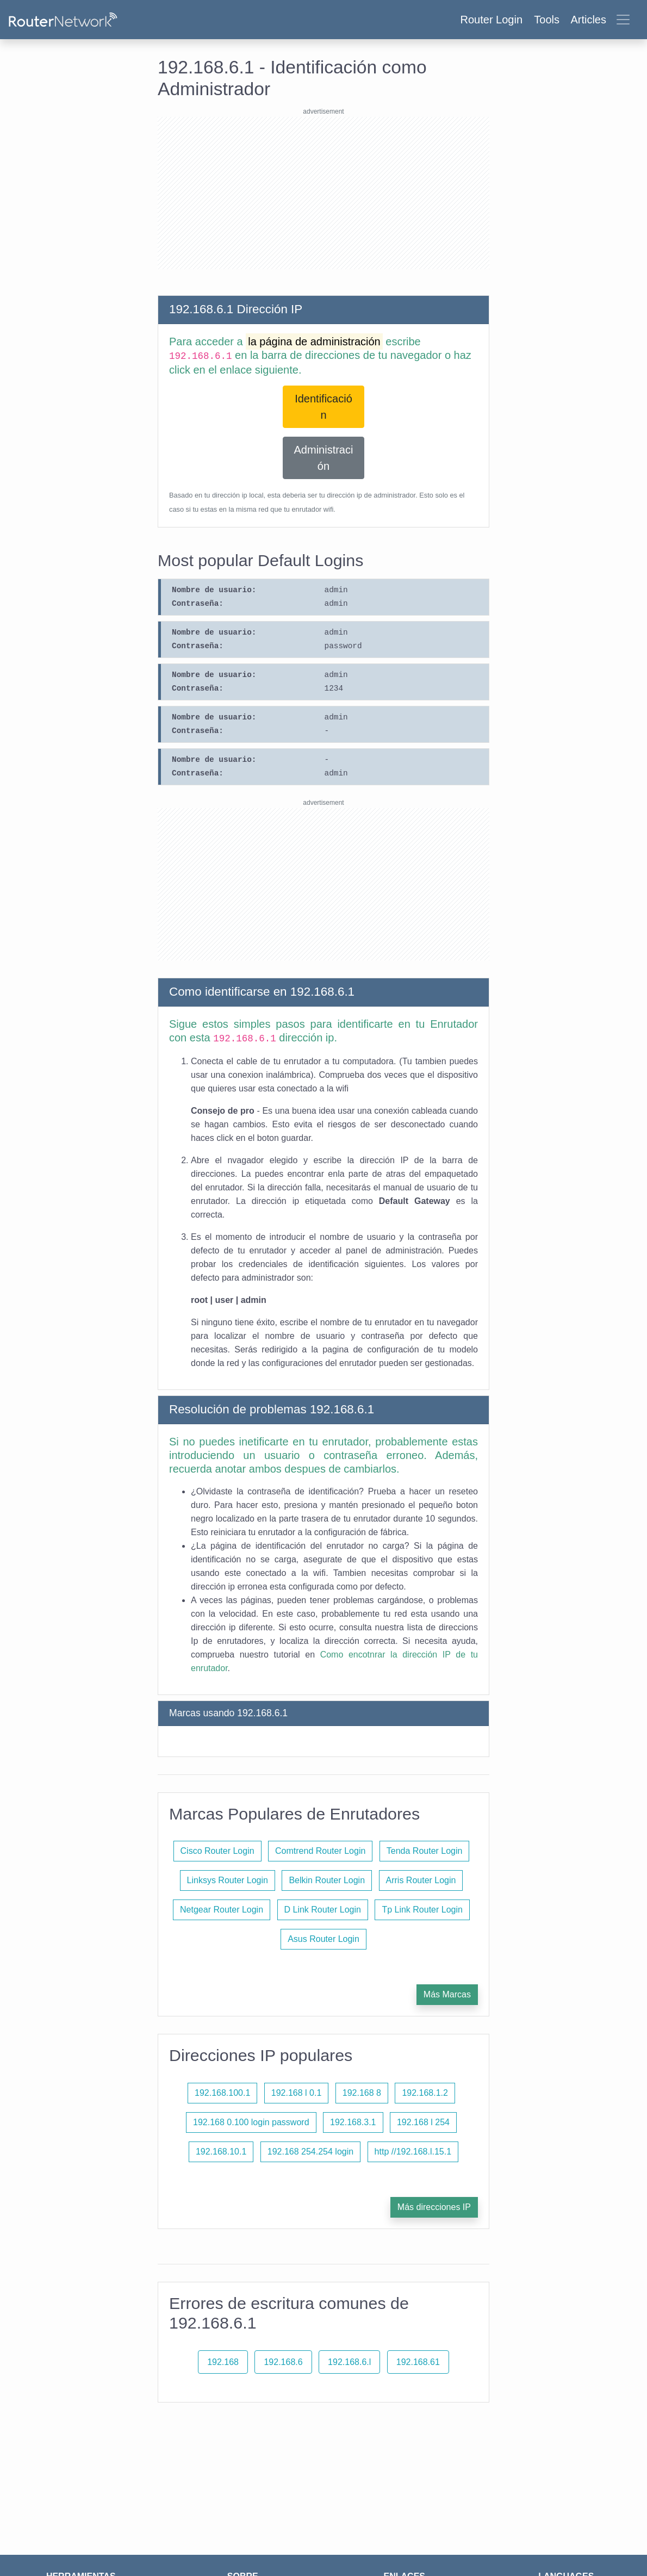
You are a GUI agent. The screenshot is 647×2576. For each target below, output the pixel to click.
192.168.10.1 (221, 2151)
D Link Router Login (322, 1909)
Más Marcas (447, 1994)
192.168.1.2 (425, 2092)
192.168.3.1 (353, 2122)
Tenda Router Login (425, 1850)
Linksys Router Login (227, 1880)
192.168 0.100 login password (251, 2122)
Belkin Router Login (327, 1880)
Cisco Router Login (217, 1850)
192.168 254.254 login (310, 2151)
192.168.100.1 (222, 2092)
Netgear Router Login (221, 1909)
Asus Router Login (323, 1939)
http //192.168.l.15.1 (413, 2151)
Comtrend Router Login (320, 1850)
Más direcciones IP (434, 2207)
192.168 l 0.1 (296, 2092)
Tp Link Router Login (422, 1909)
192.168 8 (362, 2092)
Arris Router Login (421, 1880)
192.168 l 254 (423, 2122)
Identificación (323, 407)
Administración (323, 458)
